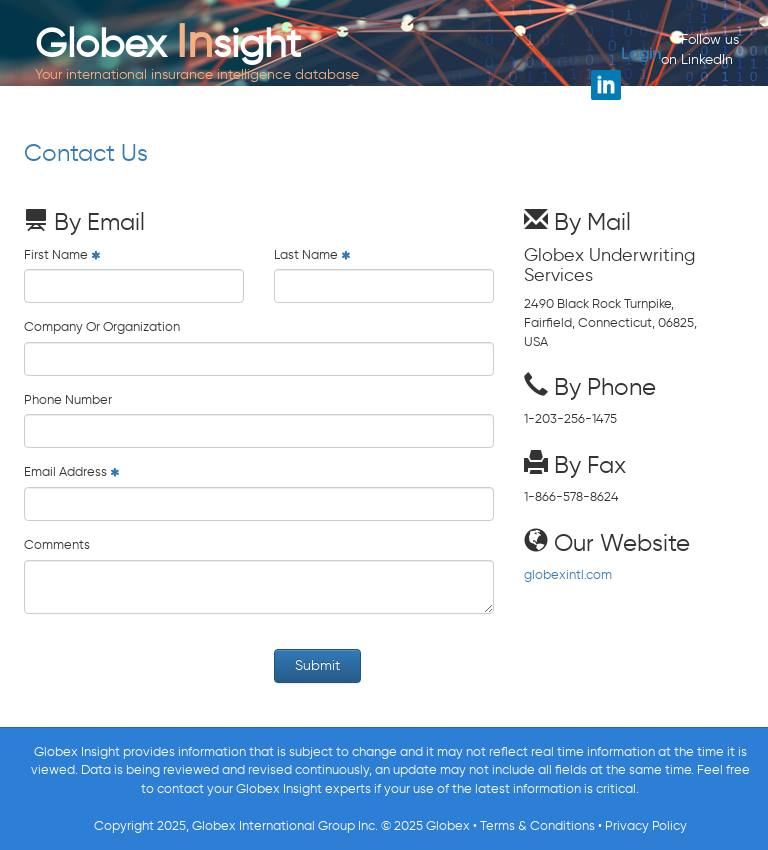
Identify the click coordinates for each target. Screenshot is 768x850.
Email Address (65, 471)
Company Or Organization (102, 326)
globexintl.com (568, 574)
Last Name (306, 254)
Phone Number (68, 399)
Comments (57, 544)
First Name (56, 254)
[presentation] (176, 668)
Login (641, 53)
